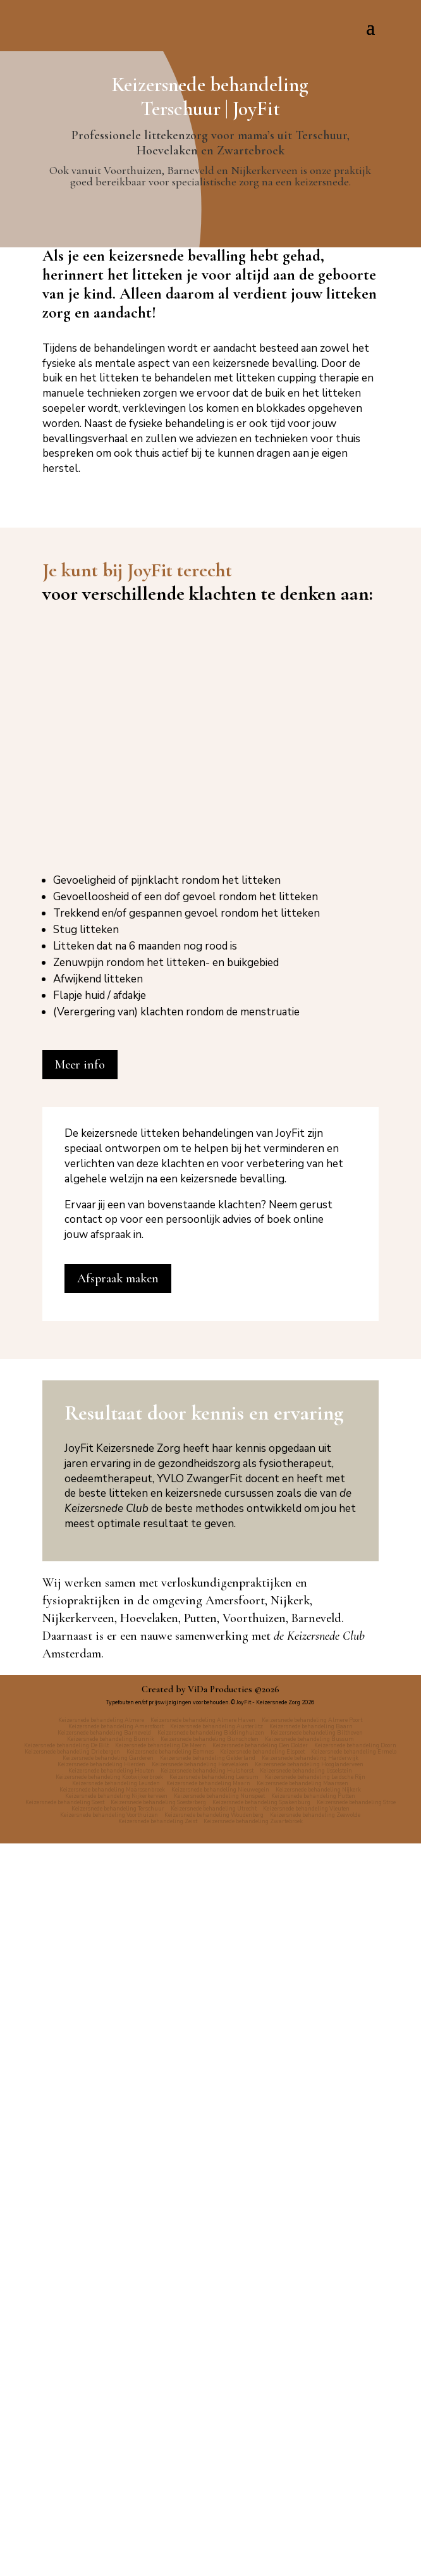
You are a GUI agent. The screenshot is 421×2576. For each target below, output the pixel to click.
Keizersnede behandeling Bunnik (110, 2471)
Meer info (80, 1797)
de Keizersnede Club (319, 2368)
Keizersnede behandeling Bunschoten (210, 2471)
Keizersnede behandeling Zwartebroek (253, 2554)
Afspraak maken (118, 2011)
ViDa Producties (220, 2421)
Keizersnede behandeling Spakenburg (261, 2535)
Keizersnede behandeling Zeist (157, 2554)
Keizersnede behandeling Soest (64, 2535)
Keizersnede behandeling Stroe (356, 2535)
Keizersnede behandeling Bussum (309, 2471)
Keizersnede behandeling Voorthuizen (109, 2547)
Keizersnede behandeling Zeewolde (315, 2547)
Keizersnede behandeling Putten (313, 2528)
